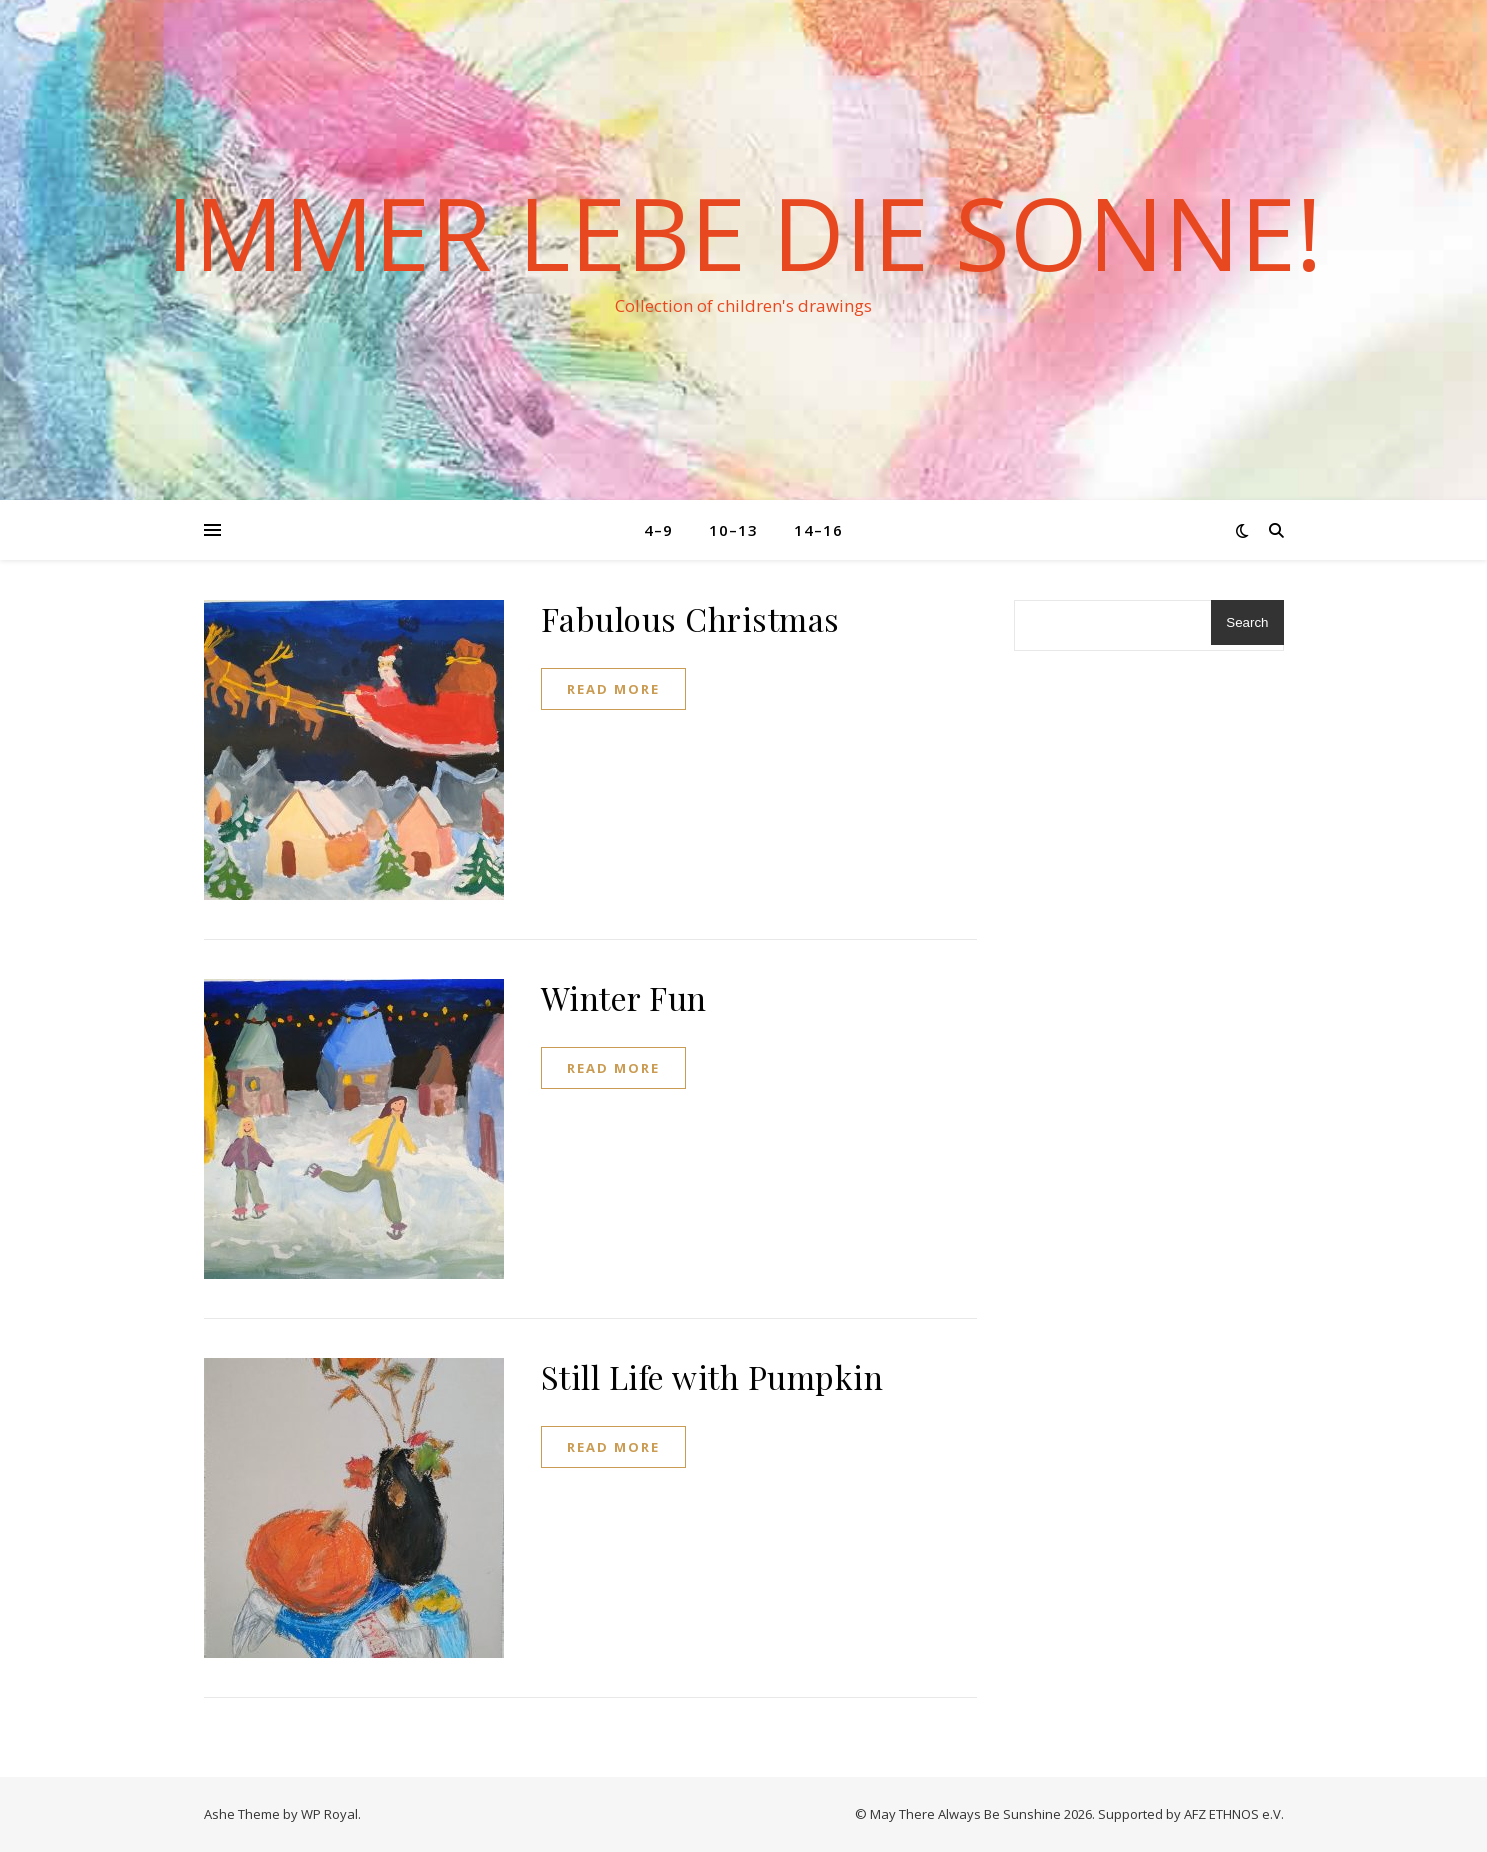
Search (1247, 622)
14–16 (818, 530)
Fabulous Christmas (690, 618)
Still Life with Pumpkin (712, 1376)
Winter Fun (624, 997)
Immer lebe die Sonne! (744, 232)
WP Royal (329, 1814)
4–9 (658, 530)
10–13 (733, 530)
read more (613, 689)
